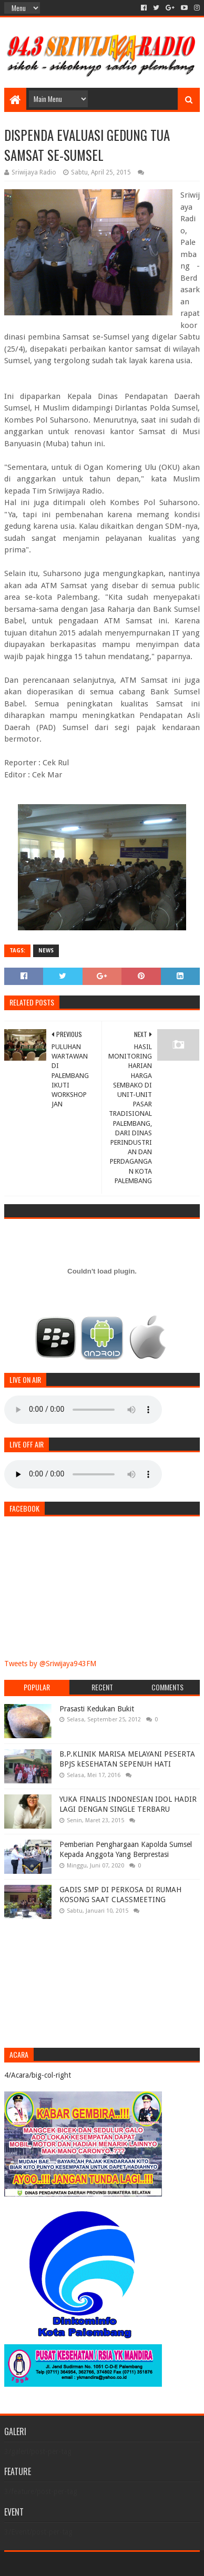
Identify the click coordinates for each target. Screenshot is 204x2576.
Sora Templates (86, 2564)
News (46, 950)
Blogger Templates (147, 2564)
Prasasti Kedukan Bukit (96, 1709)
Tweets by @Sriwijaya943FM (50, 1663)
